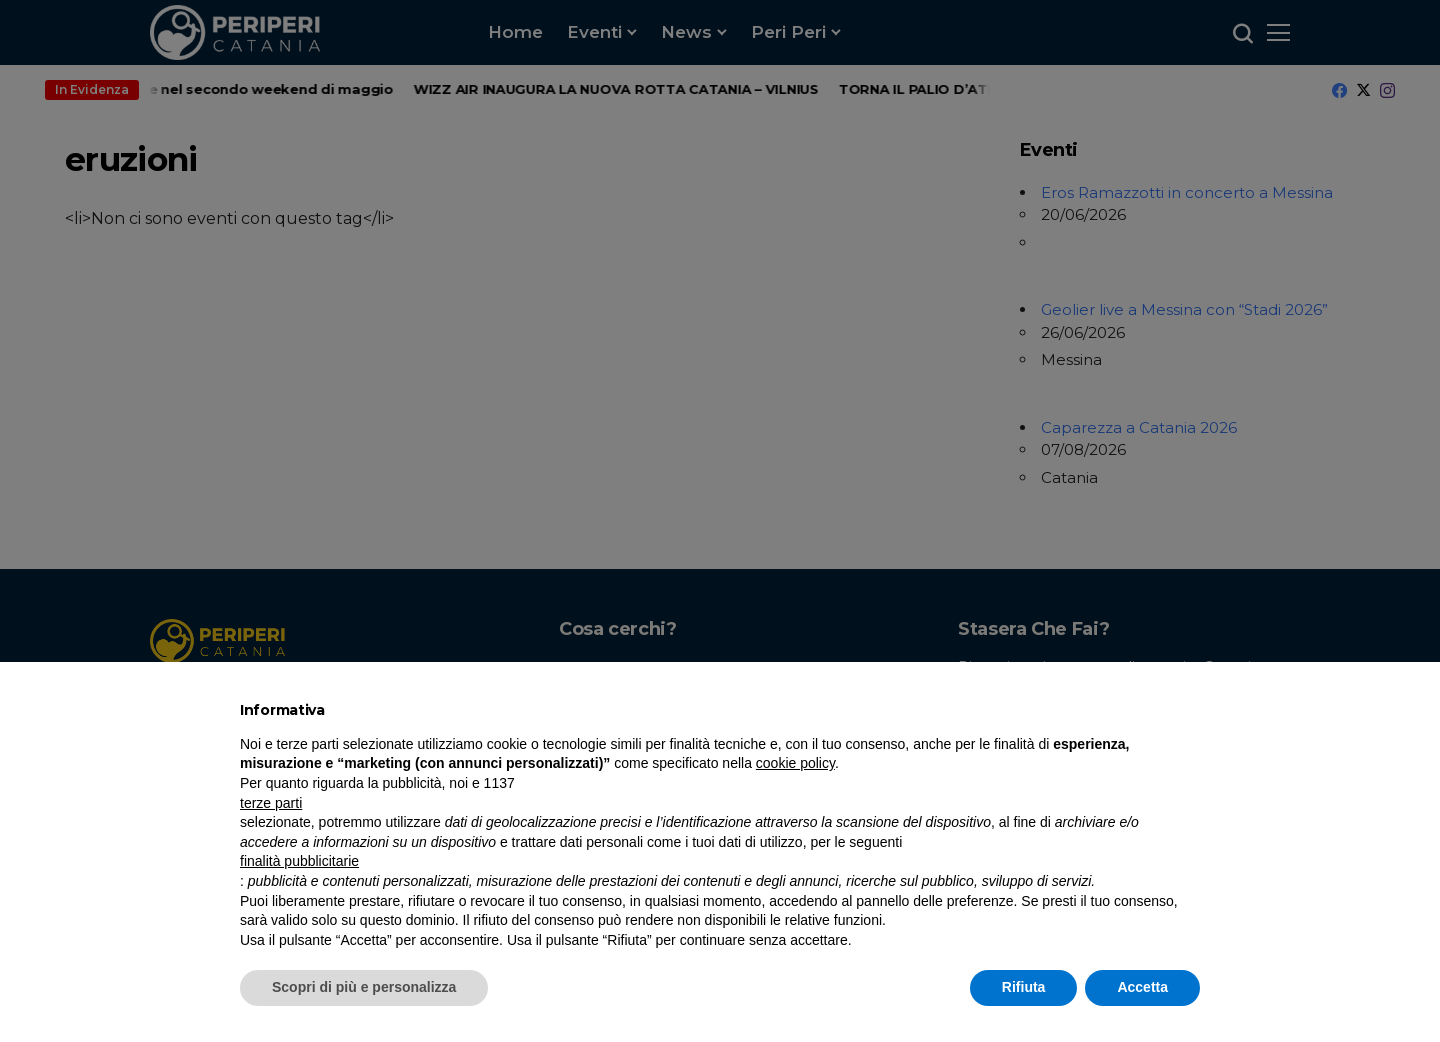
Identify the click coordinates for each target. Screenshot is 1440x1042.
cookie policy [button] (795, 763)
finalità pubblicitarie (299, 861)
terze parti (271, 803)
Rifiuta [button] (1024, 987)
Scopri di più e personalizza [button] (364, 987)
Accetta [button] (1142, 987)
